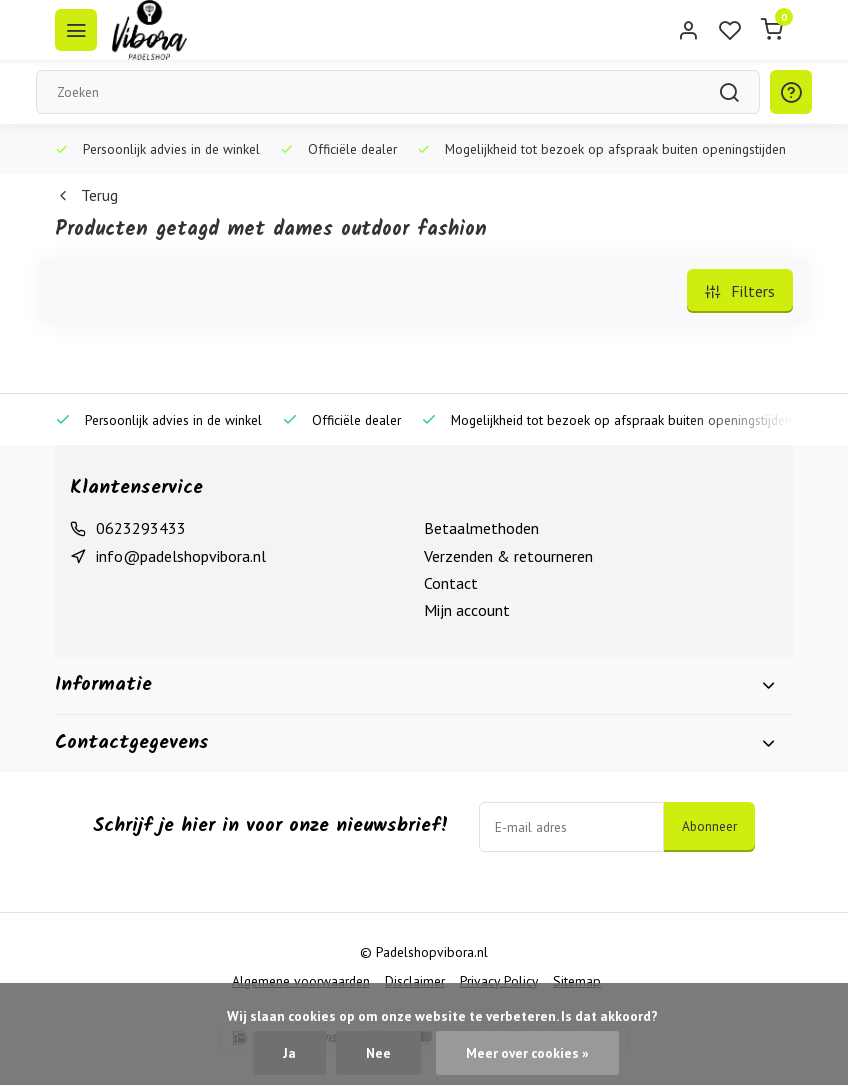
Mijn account (467, 610)
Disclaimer (415, 981)
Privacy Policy (499, 981)
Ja (289, 1053)
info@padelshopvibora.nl (181, 556)
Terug (86, 195)
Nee (378, 1053)
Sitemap (577, 981)
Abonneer (709, 826)
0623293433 (141, 528)
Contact (451, 583)
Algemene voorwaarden (301, 981)
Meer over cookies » (527, 1053)
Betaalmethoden (481, 528)
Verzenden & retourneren (508, 556)
